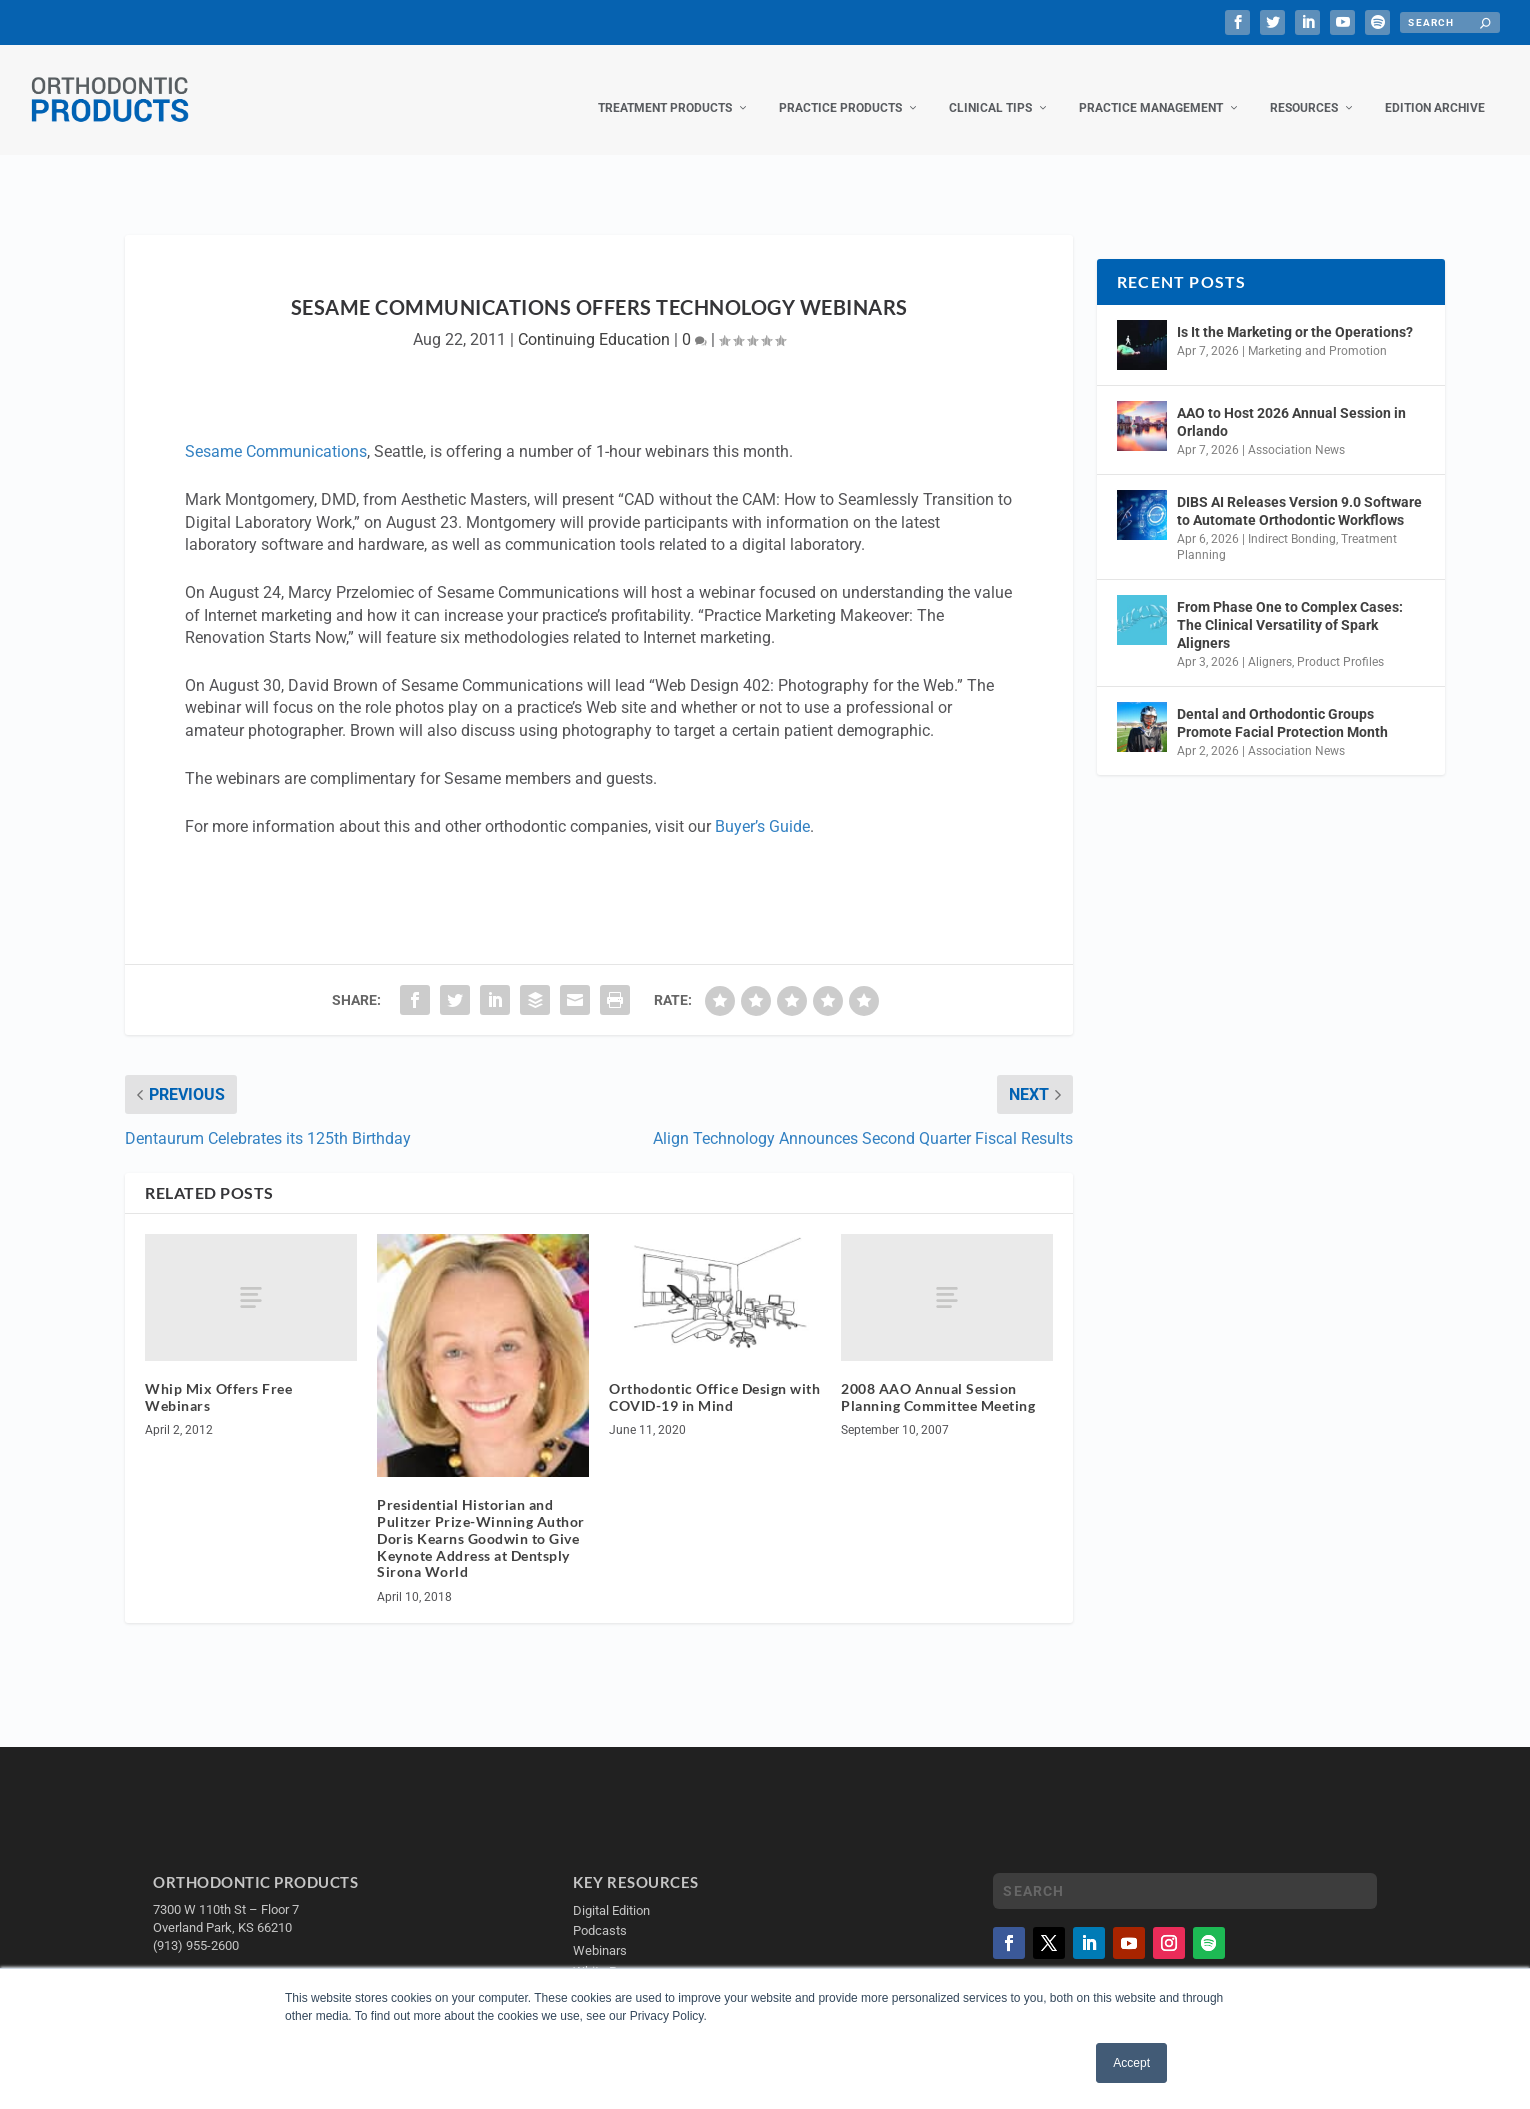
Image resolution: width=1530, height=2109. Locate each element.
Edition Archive (1435, 88)
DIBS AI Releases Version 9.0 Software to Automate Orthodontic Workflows (1299, 491)
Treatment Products (665, 88)
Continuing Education (594, 319)
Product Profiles (1340, 642)
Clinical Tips (990, 88)
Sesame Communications (276, 431)
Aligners (1270, 642)
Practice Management (1151, 88)
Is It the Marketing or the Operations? (1295, 312)
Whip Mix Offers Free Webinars (218, 1377)
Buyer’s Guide (762, 806)
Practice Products (840, 88)
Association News (1296, 430)
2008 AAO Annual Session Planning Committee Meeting (938, 1377)
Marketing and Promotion (1317, 331)
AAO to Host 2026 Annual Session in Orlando (1291, 402)
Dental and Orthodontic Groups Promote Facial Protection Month (1282, 703)
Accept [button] (1131, 2063)
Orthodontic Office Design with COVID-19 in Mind (714, 1377)
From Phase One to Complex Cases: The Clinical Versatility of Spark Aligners (1290, 605)
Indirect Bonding (1292, 519)
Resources (1304, 88)
